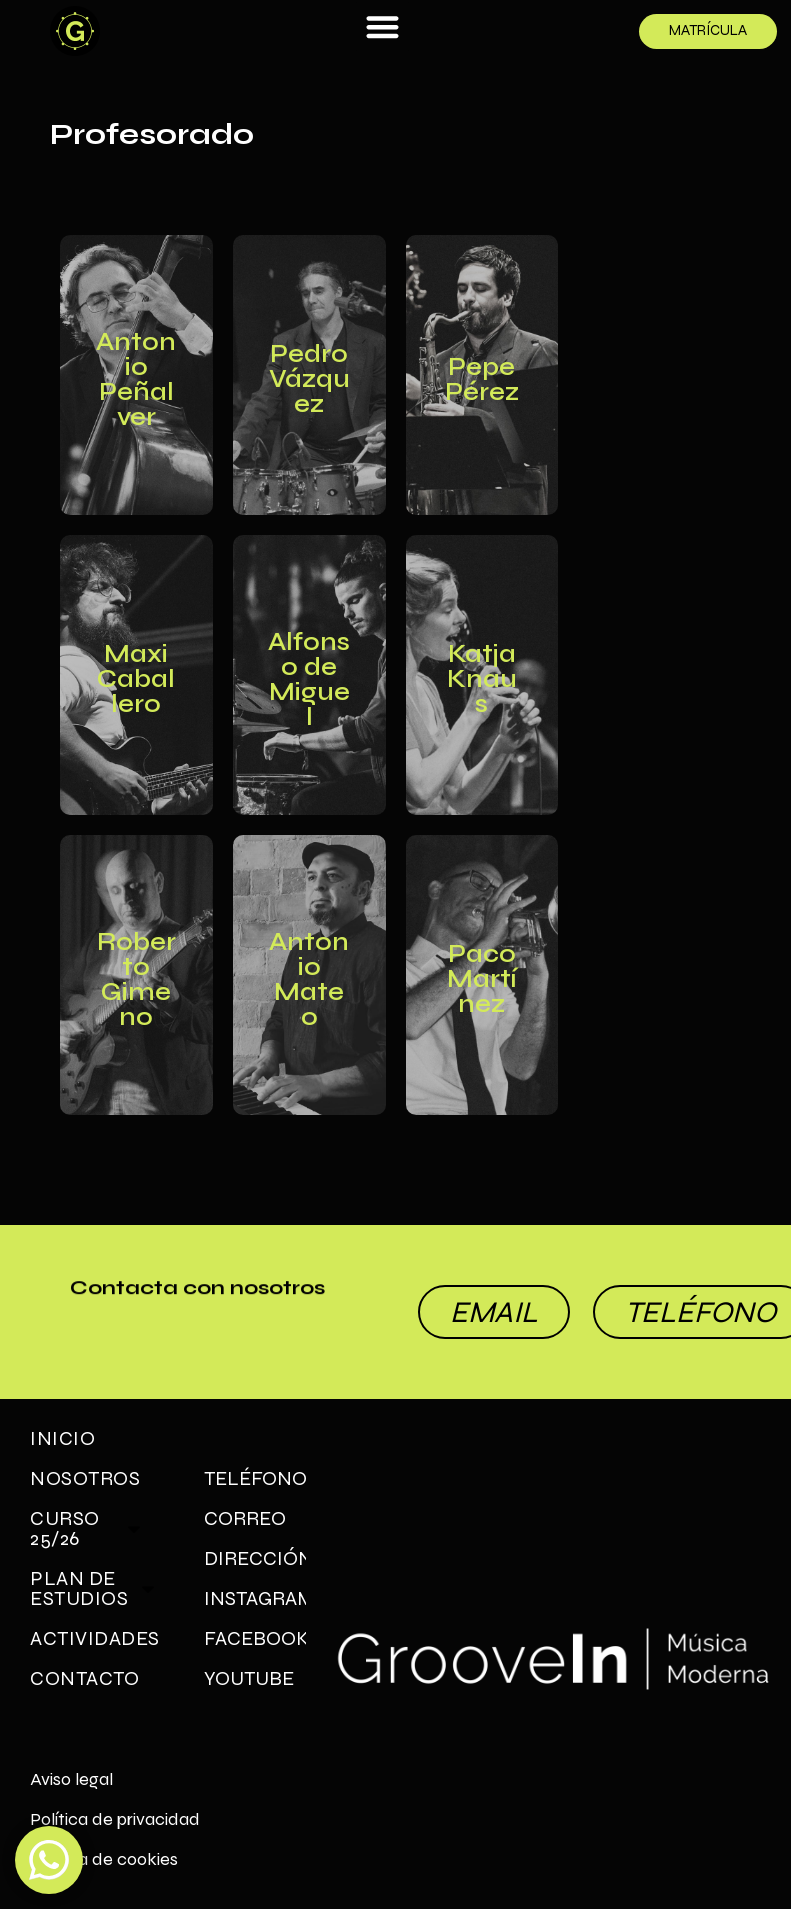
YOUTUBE (249, 1678)
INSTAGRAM (255, 1598)
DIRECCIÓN (255, 1558)
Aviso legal (71, 1779)
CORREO (245, 1518)
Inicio (62, 1438)
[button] (382, 26)
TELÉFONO (255, 1478)
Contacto (84, 1678)
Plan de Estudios (94, 1588)
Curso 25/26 (87, 1528)
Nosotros (85, 1478)
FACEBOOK (255, 1638)
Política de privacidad (115, 1819)
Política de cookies (104, 1859)
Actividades (97, 1639)
